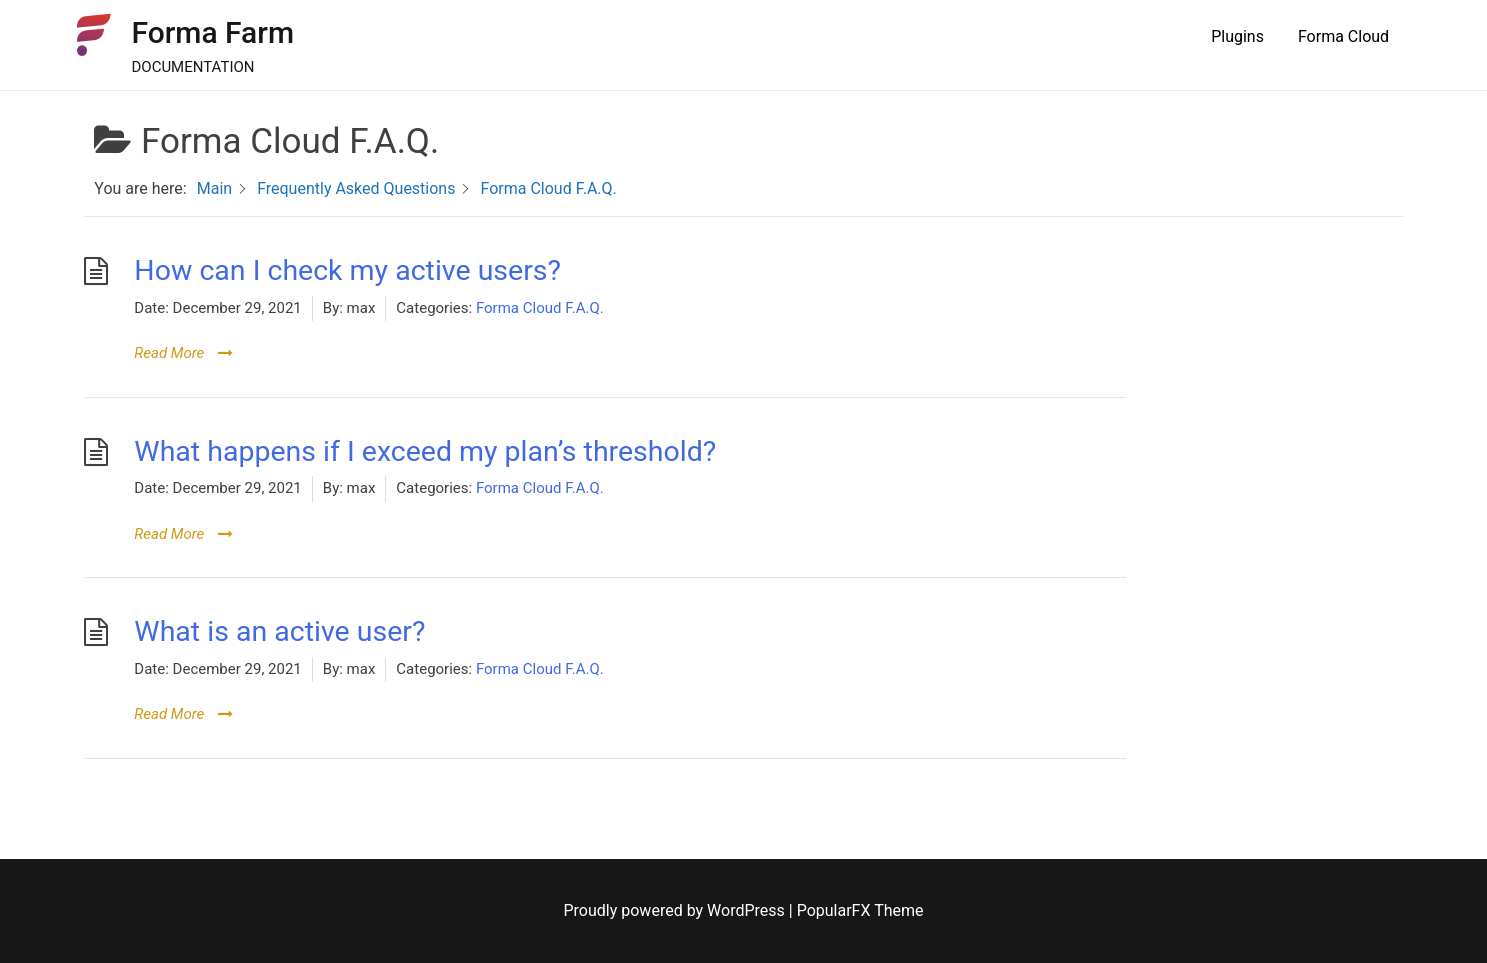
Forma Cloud (1343, 36)
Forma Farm (212, 32)
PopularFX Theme (860, 910)
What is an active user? (279, 631)
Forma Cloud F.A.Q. (540, 308)
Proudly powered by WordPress (676, 910)
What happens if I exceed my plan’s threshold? (425, 451)
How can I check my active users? (347, 270)
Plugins (1237, 36)
